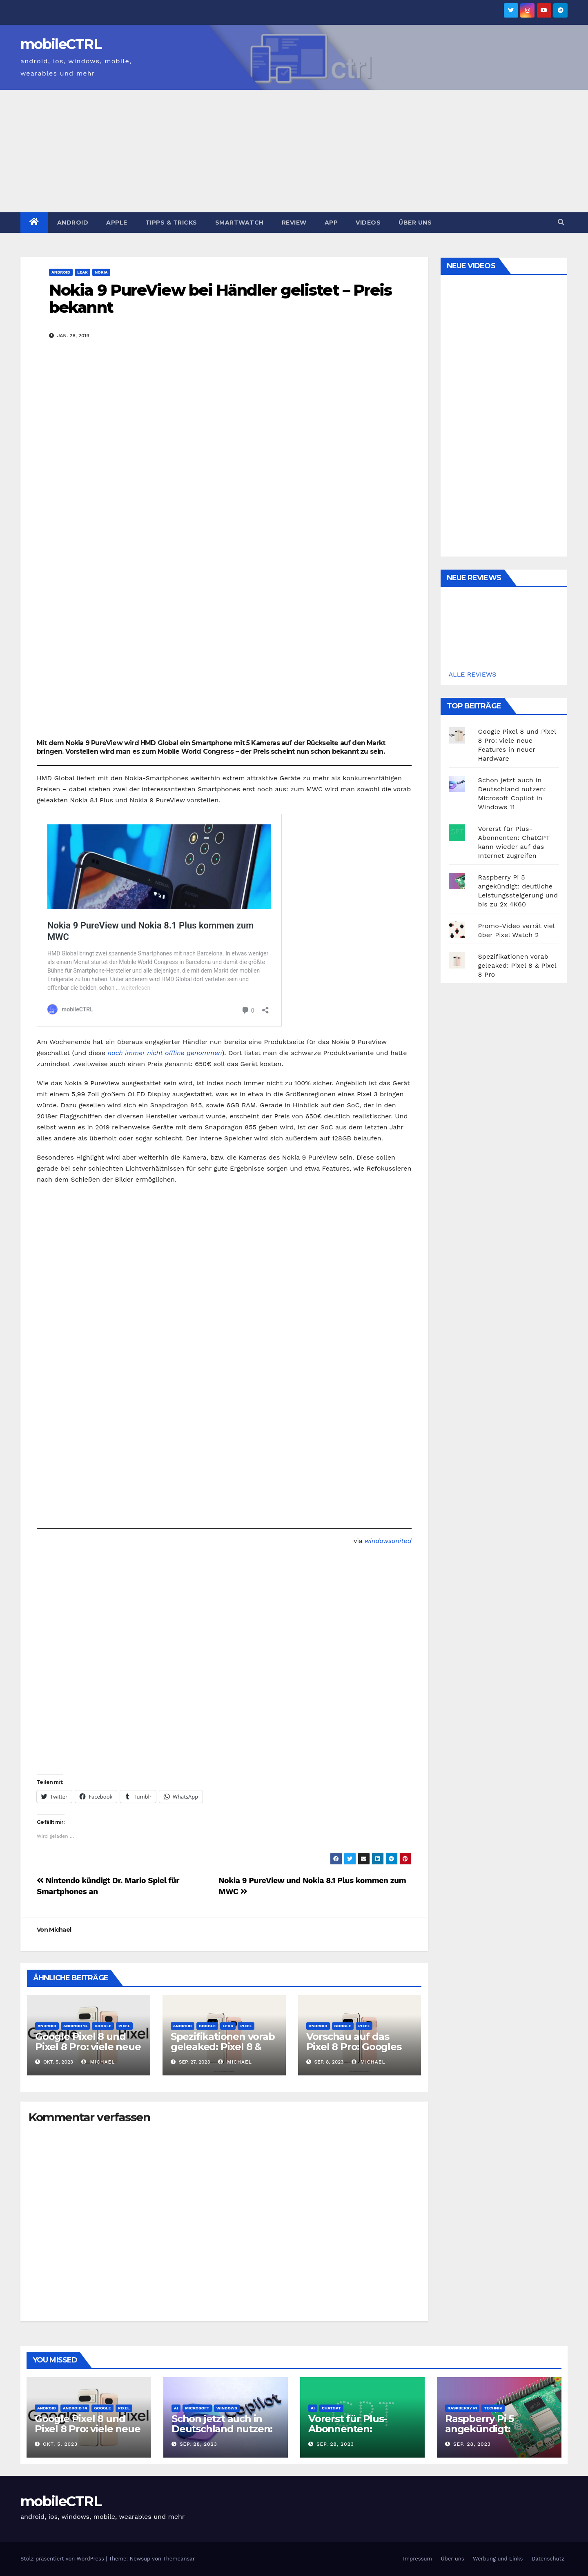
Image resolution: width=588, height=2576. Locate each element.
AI (176, 2408)
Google (102, 2026)
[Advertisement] (294, 151)
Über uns (415, 222)
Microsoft (197, 2408)
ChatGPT (331, 2408)
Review (294, 222)
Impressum (417, 2559)
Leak (82, 272)
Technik (493, 2408)
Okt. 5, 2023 (60, 2444)
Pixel (124, 2026)
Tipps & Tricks (171, 222)
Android (73, 222)
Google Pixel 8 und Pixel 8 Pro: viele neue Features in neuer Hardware (87, 2052)
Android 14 (75, 2026)
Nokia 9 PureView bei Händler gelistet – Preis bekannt (220, 299)
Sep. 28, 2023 (198, 2444)
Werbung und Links (498, 2559)
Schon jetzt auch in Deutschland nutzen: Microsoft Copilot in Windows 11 (222, 2434)
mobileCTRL (60, 44)
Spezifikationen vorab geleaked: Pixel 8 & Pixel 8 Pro (223, 2047)
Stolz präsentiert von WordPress (63, 2559)
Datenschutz (548, 2559)
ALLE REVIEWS (473, 674)
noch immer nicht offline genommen (164, 1053)
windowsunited (388, 1541)
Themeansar (179, 2559)
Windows (226, 2408)
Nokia (101, 272)
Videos (368, 222)
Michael (60, 1929)
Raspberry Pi (462, 2408)
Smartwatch (239, 222)
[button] (561, 222)
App (331, 222)
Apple (116, 222)
